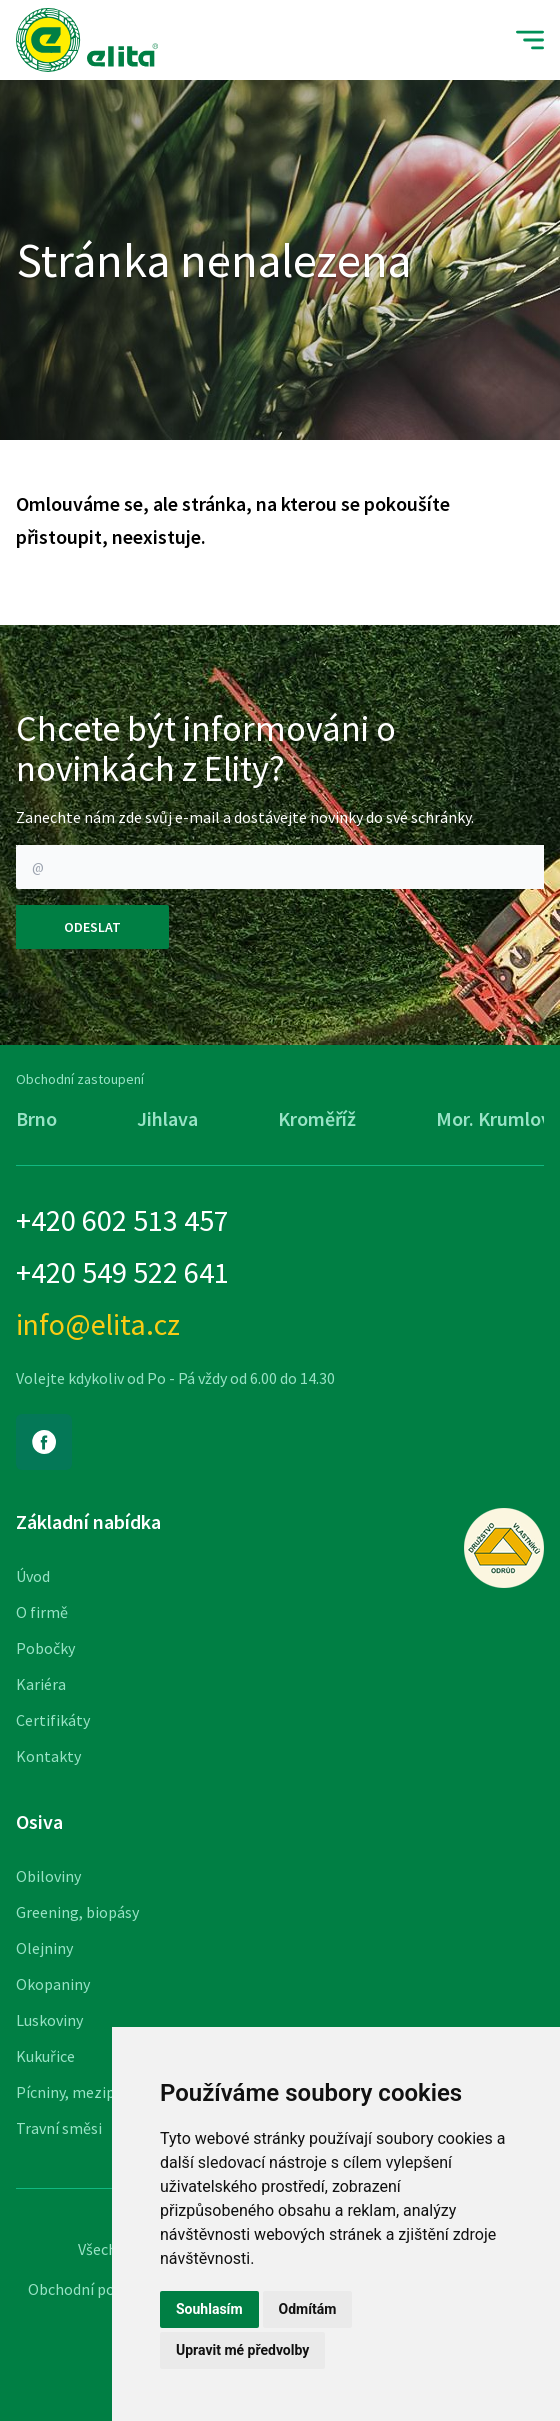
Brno (36, 1118)
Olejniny (44, 1948)
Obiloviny (48, 1876)
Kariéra (41, 1684)
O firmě (42, 1612)
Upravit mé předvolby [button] (242, 2350)
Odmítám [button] (308, 2309)
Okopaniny (53, 1984)
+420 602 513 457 (122, 1220)
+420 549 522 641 (122, 1272)
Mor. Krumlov (493, 1118)
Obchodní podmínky (96, 2289)
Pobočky (45, 1648)
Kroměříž (317, 1118)
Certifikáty (53, 1720)
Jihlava (167, 1118)
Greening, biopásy (77, 1912)
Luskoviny (49, 2020)
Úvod (33, 1576)
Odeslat (92, 927)
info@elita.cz (98, 1324)
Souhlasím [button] (209, 2309)
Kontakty (48, 1756)
